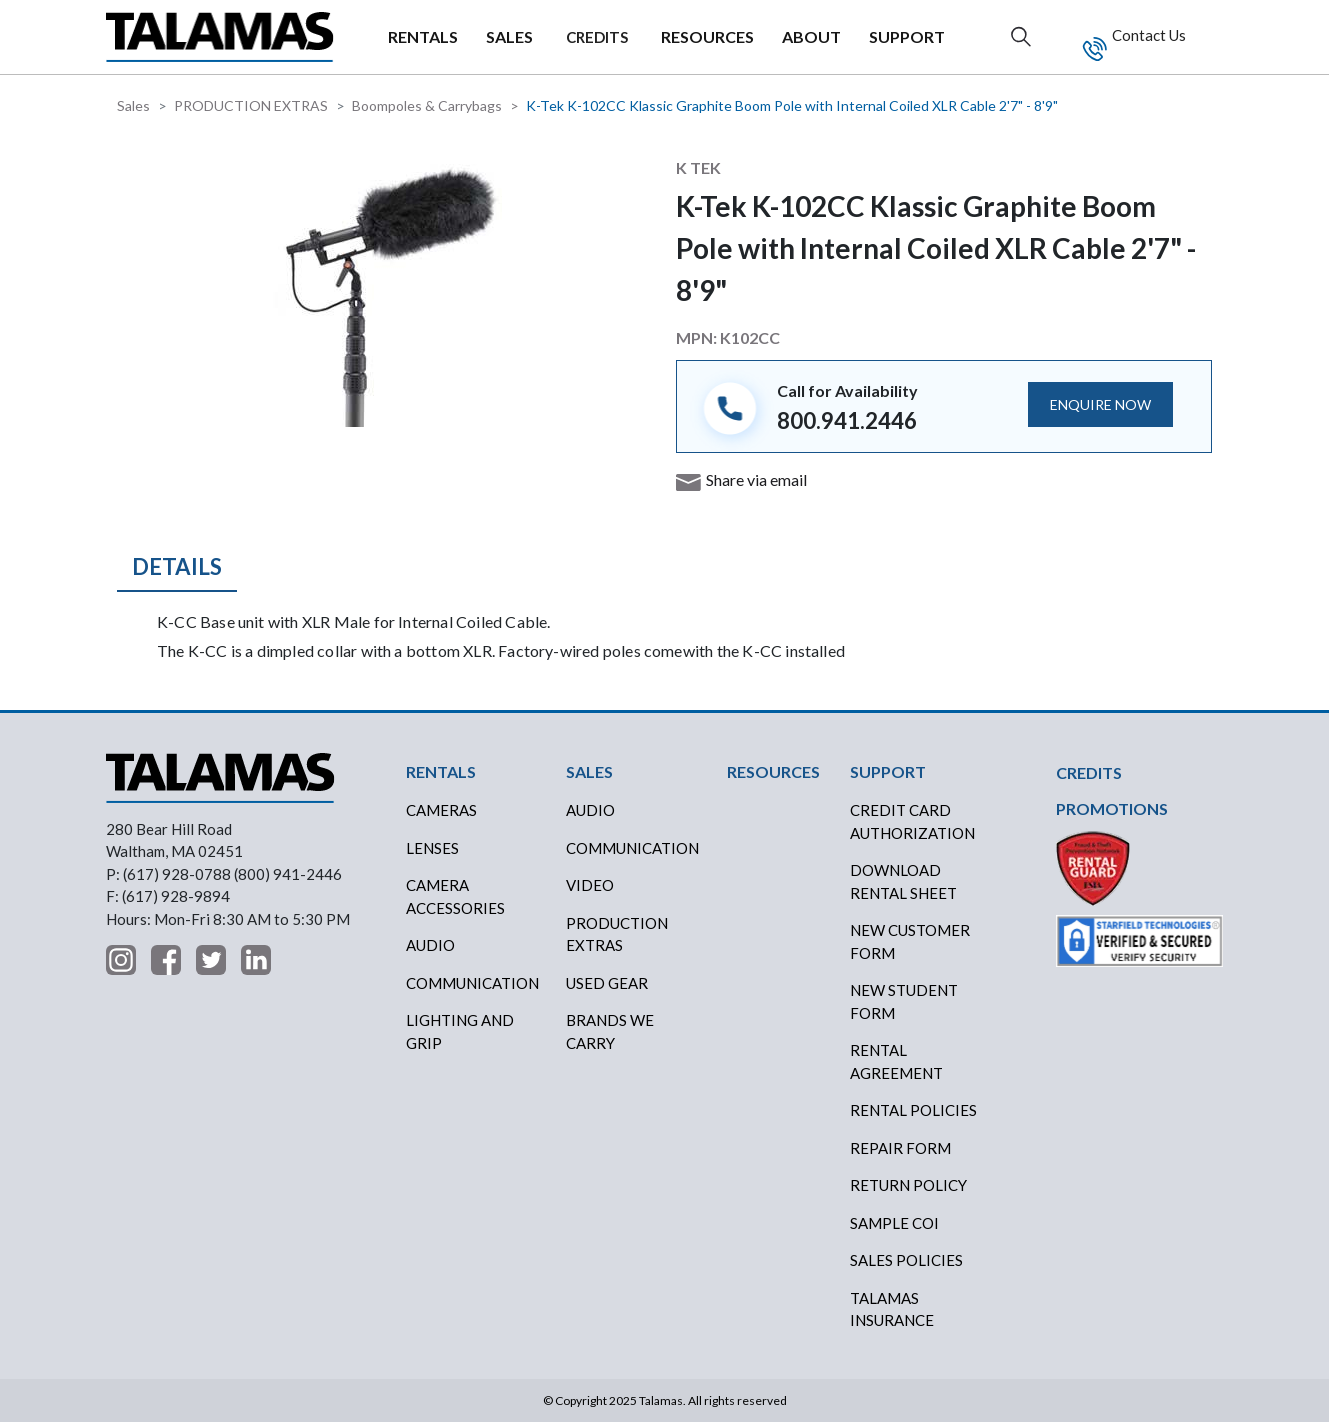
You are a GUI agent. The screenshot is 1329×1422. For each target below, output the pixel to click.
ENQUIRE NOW (1100, 404)
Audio (430, 945)
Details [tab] (177, 566)
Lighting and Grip (460, 1031)
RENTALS (423, 36)
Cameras (441, 810)
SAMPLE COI (894, 1223)
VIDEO (590, 885)
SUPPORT (907, 36)
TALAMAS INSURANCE (892, 1309)
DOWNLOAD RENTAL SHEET (903, 881)
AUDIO (590, 810)
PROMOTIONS (1112, 808)
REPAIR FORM (900, 1148)
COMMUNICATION (632, 848)
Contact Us (1147, 35)
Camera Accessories (455, 896)
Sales (133, 105)
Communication (472, 983)
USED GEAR (607, 983)
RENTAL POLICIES (913, 1110)
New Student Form (904, 1001)
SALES (509, 36)
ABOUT (811, 36)
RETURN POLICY (908, 1185)
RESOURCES (707, 36)
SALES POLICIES (906, 1260)
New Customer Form (910, 941)
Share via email (756, 479)
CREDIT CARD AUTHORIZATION (912, 821)
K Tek (698, 167)
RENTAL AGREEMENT (896, 1061)
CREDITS (597, 37)
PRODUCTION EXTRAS (251, 105)
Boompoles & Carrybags (427, 105)
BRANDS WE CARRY (610, 1031)
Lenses (432, 848)
